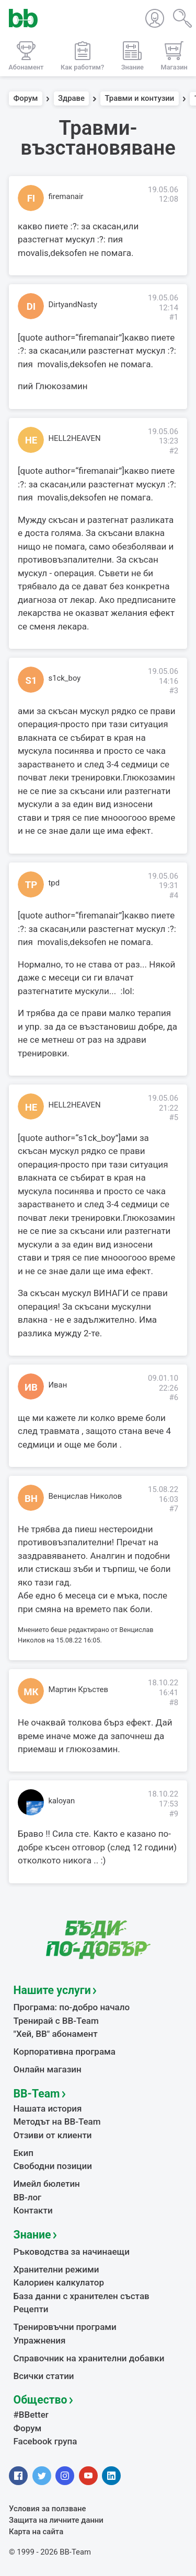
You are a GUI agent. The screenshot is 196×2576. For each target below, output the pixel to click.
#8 (173, 1702)
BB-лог (28, 2197)
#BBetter (31, 2414)
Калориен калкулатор (59, 2282)
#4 (173, 895)
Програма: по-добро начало (72, 2007)
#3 (173, 690)
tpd (54, 883)
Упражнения (40, 2340)
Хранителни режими (56, 2269)
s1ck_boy (65, 678)
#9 (173, 1814)
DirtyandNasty (73, 304)
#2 (173, 451)
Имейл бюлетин (47, 2183)
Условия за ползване (47, 2508)
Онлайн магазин (48, 2069)
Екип (23, 2153)
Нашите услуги (52, 1990)
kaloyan (62, 1800)
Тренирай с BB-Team (56, 2020)
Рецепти (31, 2309)
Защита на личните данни (56, 2520)
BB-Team (37, 2093)
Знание (32, 2234)
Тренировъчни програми (65, 2327)
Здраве (71, 98)
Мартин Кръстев (78, 1689)
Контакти (33, 2210)
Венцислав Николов (85, 1496)
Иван (58, 1385)
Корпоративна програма (65, 2051)
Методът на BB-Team (57, 2121)
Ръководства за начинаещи (72, 2251)
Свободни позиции (53, 2166)
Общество (40, 2399)
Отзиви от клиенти (53, 2135)
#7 (173, 1508)
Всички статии (44, 2376)
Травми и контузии (140, 98)
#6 (173, 1397)
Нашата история (48, 2108)
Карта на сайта (36, 2531)
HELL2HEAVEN (75, 438)
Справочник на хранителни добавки (89, 2358)
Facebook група (45, 2441)
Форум (26, 98)
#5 (173, 1117)
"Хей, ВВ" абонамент (56, 2034)
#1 (173, 317)
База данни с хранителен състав (81, 2296)
